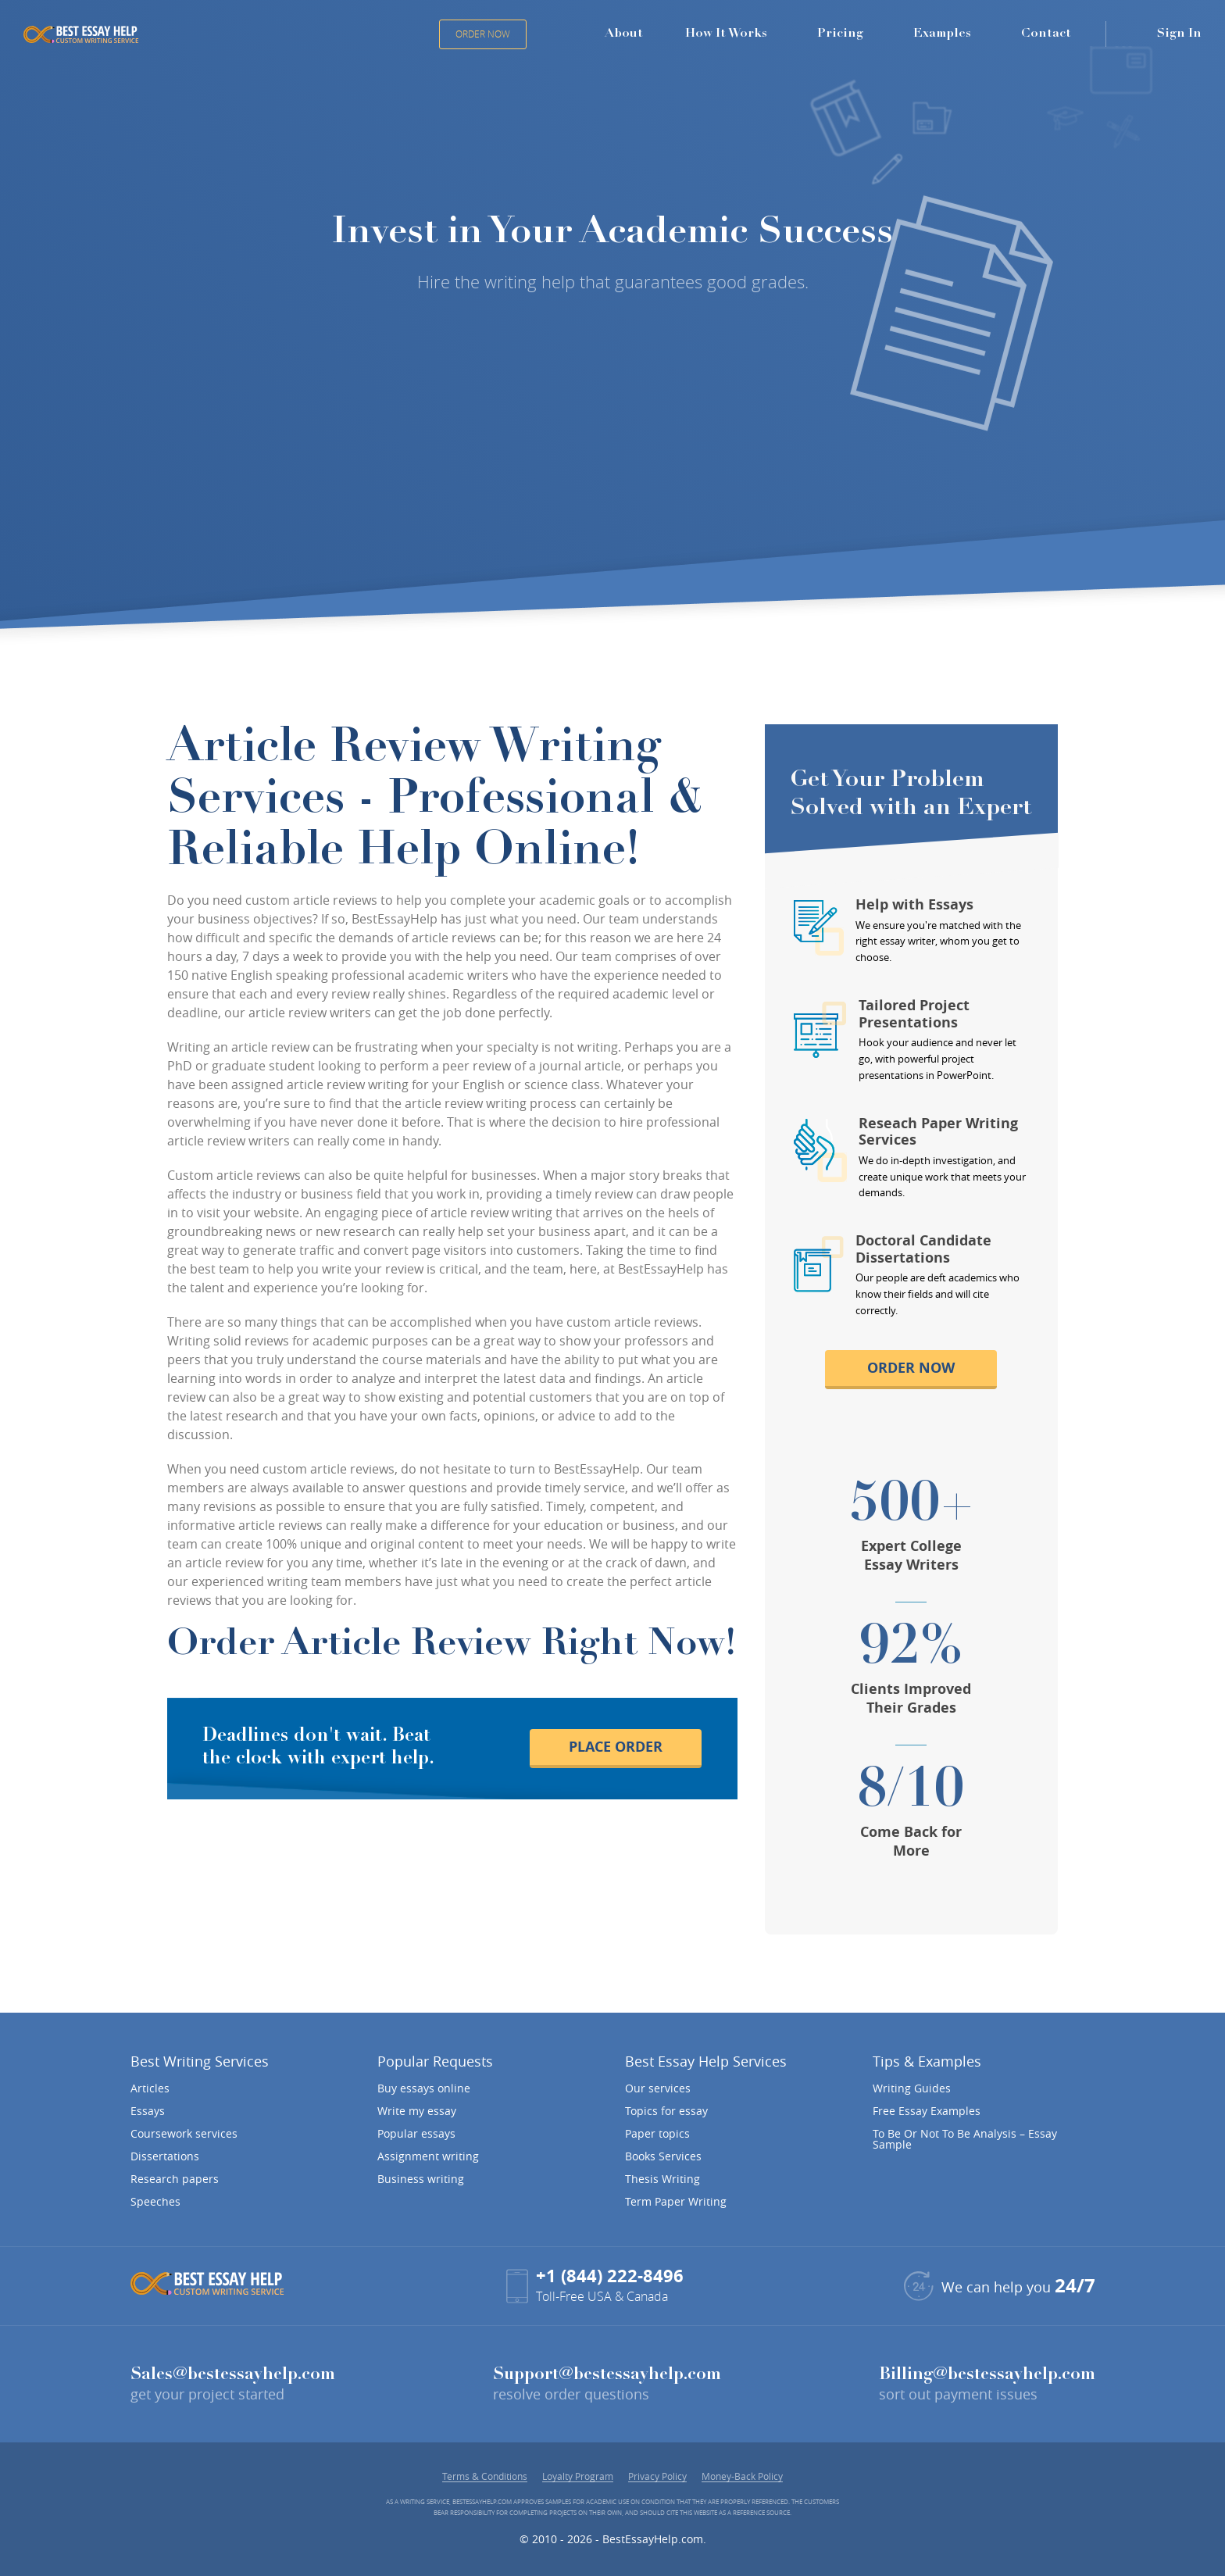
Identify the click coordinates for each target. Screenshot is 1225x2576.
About (624, 33)
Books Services (663, 2156)
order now (911, 1367)
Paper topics (657, 2133)
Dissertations (164, 2156)
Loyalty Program (577, 2476)
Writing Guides (912, 2088)
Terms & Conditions (484, 2476)
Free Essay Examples (926, 2111)
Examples (942, 33)
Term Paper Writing (676, 2201)
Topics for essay (666, 2111)
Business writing (420, 2179)
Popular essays (416, 2133)
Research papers (174, 2179)
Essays (147, 2111)
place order (615, 1746)
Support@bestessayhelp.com (607, 2375)
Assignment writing (428, 2156)
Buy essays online (423, 2088)
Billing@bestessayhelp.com (987, 2375)
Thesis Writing (662, 2179)
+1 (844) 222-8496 (610, 2275)
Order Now (482, 34)
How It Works (726, 33)
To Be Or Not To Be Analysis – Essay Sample (965, 2139)
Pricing (840, 33)
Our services (658, 2088)
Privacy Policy (657, 2476)
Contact (1046, 33)
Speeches (155, 2201)
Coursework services (184, 2133)
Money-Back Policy (742, 2476)
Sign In (1179, 33)
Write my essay (416, 2111)
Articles (150, 2088)
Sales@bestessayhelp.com (232, 2375)
